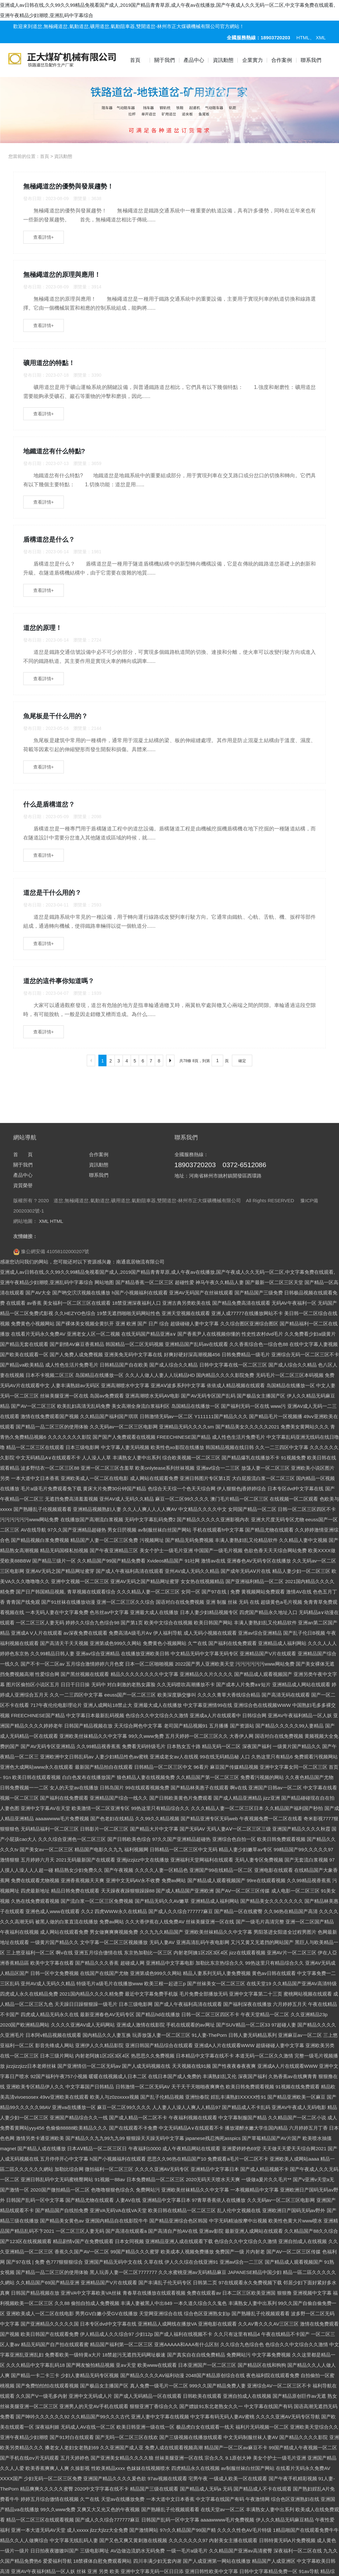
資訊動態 (223, 60)
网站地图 (104, 1872)
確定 (242, 751)
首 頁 (23, 1744)
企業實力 (252, 60)
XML (321, 37)
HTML (303, 37)
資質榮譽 (23, 1775)
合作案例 (281, 60)
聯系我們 (311, 60)
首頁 (135, 60)
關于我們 (164, 60)
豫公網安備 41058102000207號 (51, 1841)
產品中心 (194, 60)
